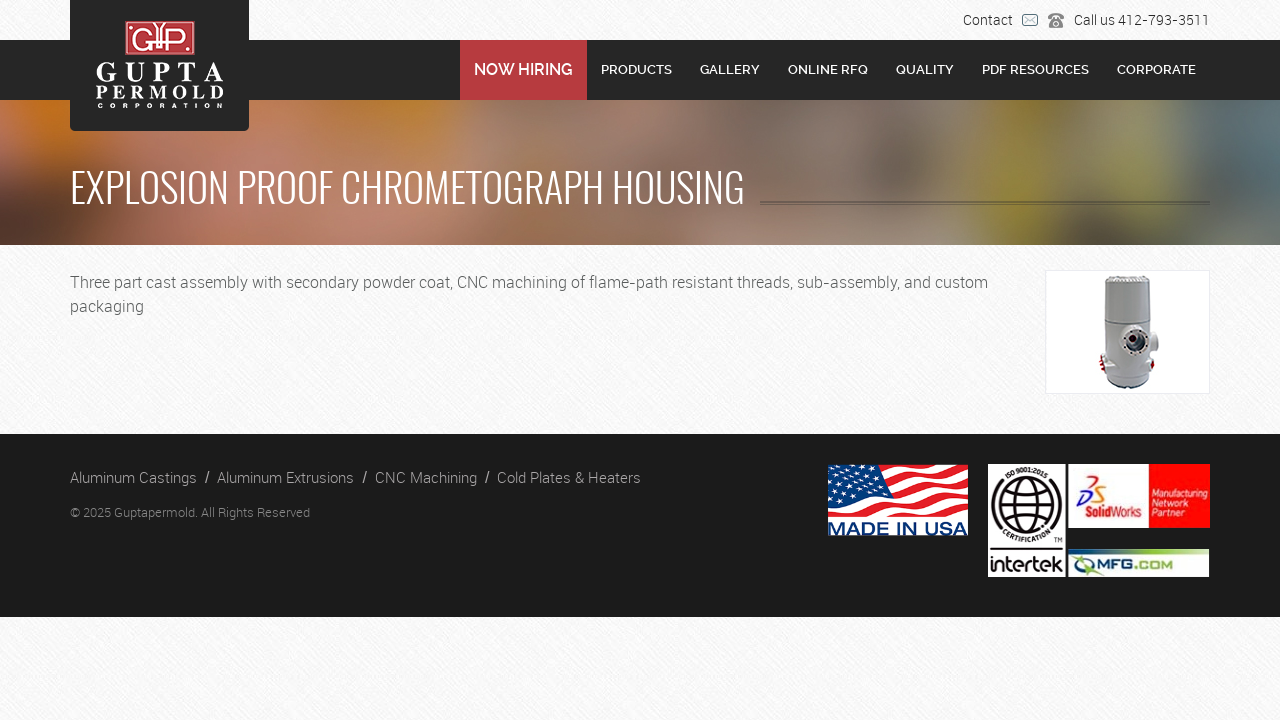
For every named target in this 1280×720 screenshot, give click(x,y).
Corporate (1156, 69)
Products (636, 69)
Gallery (730, 69)
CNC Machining (426, 477)
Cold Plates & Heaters (569, 477)
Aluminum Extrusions (285, 477)
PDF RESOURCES (1035, 69)
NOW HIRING (523, 69)
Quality (925, 69)
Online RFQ (828, 69)
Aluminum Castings (133, 477)
